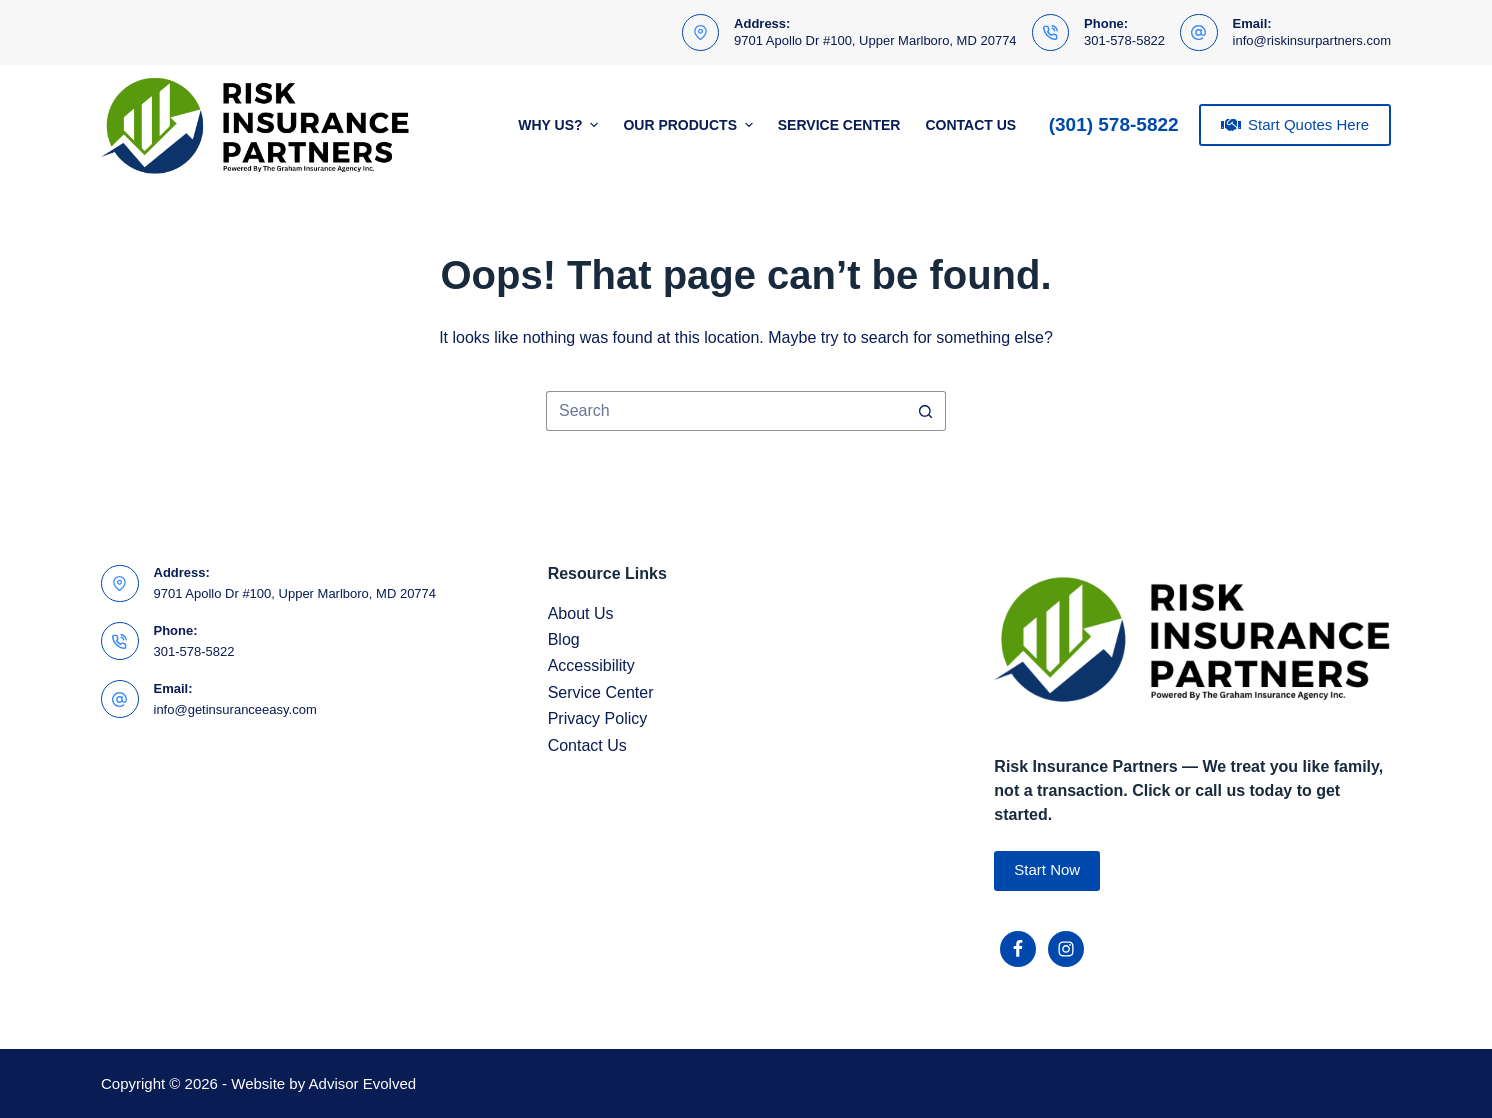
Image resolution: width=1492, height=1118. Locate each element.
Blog (564, 639)
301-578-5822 (1124, 40)
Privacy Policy (598, 718)
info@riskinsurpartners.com (1312, 40)
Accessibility (591, 665)
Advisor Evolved (363, 1083)
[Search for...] (726, 411)
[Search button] (926, 411)
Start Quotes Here (1295, 125)
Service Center (839, 125)
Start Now (1047, 869)
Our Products (690, 125)
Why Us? (560, 125)
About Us (581, 613)
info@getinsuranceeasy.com (235, 709)
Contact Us (970, 125)
